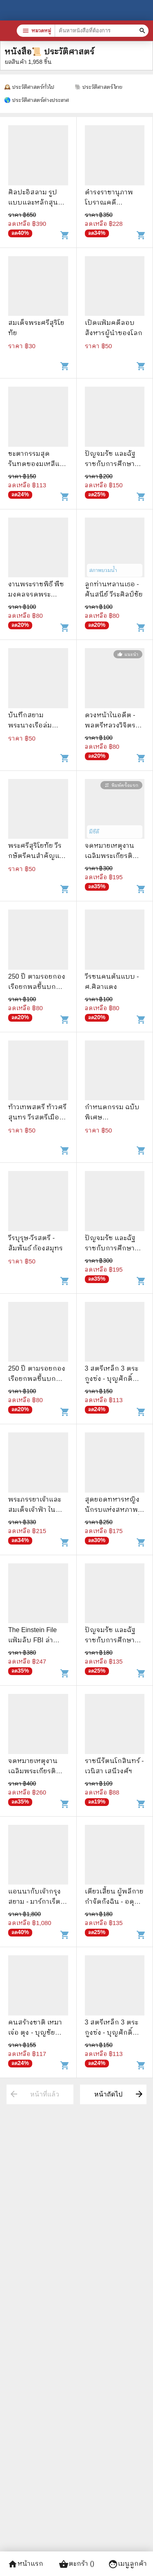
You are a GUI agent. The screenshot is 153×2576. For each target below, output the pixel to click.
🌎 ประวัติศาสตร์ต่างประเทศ (36, 100)
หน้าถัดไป (119, 2094)
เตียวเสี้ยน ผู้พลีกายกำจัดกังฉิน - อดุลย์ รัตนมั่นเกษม (114, 1901)
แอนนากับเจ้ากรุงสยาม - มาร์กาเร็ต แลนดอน (34, 1901)
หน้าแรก (25, 2564)
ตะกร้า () (76, 2564)
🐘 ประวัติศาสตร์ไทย (99, 87)
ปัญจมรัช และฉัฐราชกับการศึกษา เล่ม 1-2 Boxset (110, 463)
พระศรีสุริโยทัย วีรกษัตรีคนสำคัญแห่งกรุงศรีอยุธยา (38, 855)
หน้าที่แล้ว (34, 2094)
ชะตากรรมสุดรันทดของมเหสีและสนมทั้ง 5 (37, 463)
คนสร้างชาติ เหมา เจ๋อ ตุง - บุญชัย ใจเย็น (35, 2032)
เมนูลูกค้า (127, 2564)
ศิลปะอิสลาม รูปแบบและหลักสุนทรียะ (37, 202)
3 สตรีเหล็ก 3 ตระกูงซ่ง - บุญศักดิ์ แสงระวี (111, 1378)
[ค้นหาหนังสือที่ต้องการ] (143, 31)
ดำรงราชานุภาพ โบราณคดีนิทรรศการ (109, 202)
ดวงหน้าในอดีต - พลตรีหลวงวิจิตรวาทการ (110, 725)
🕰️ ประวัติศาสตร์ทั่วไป (29, 87)
